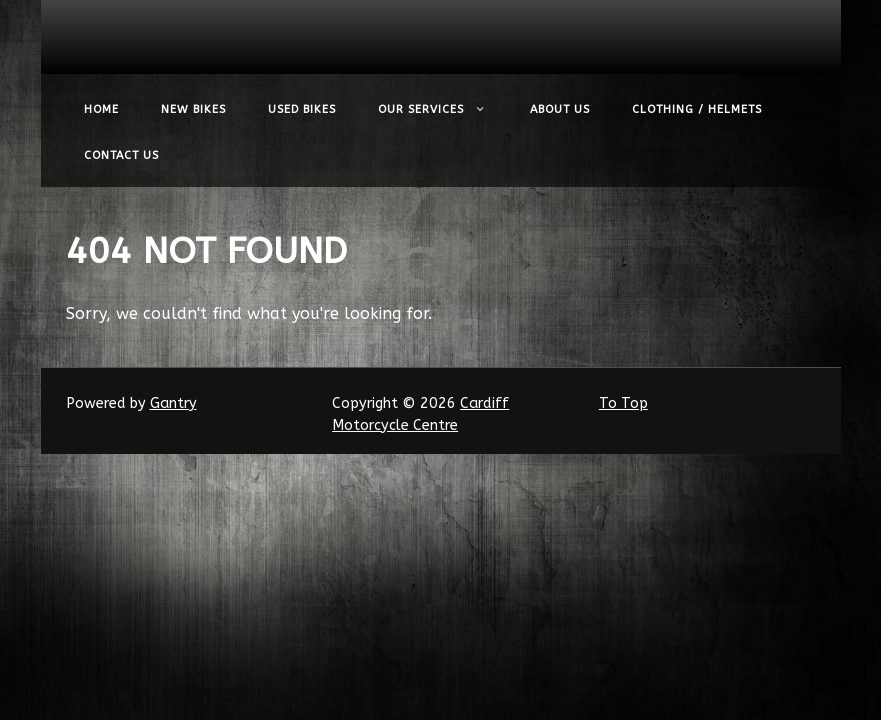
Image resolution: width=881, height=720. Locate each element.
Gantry (173, 403)
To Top (623, 403)
